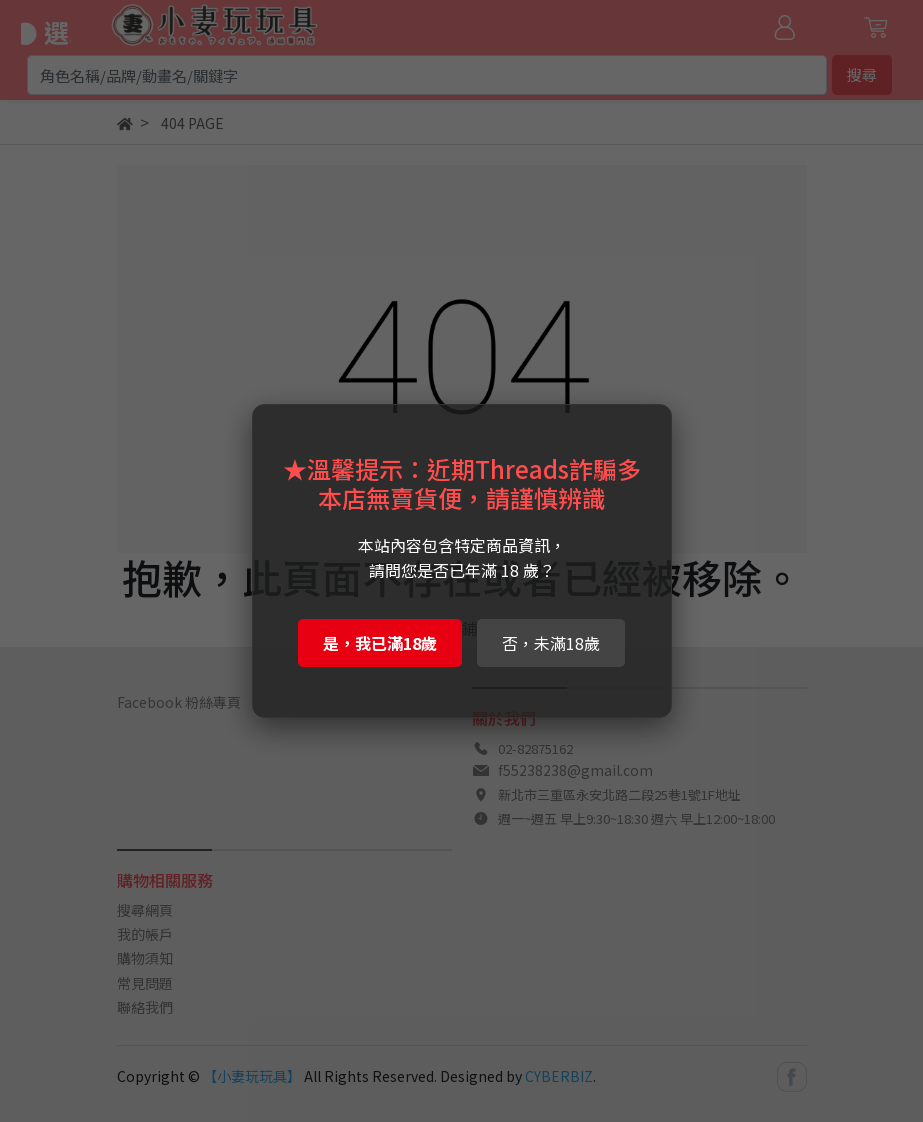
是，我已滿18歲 (380, 643)
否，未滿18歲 (551, 643)
